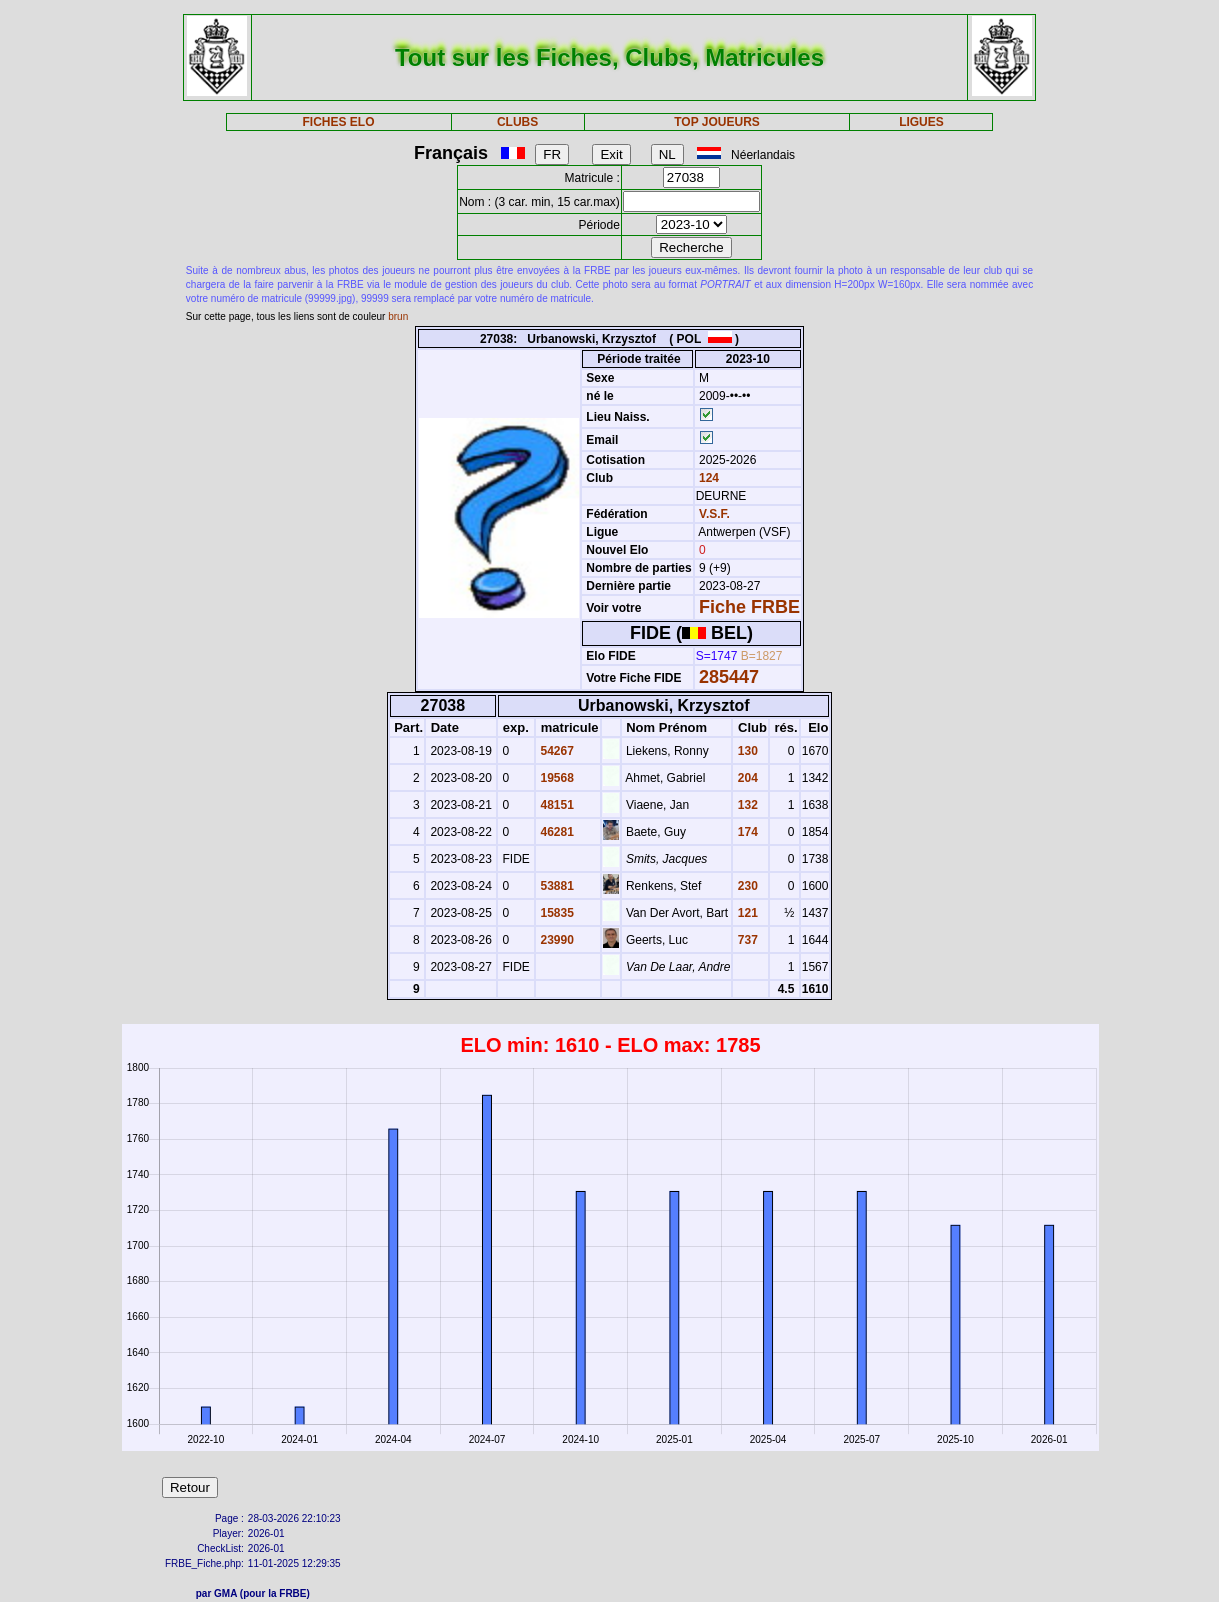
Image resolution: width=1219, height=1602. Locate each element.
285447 (729, 677)
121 (745, 913)
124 (707, 478)
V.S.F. (714, 514)
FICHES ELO (339, 122)
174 (745, 832)
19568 (555, 778)
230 (745, 886)
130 (745, 751)
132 (745, 805)
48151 (555, 805)
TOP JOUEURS (717, 122)
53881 (555, 886)
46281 (555, 832)
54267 (555, 751)
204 (745, 778)
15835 (555, 913)
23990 (555, 940)
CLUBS (517, 122)
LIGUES (921, 122)
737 (745, 940)
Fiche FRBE (749, 607)
